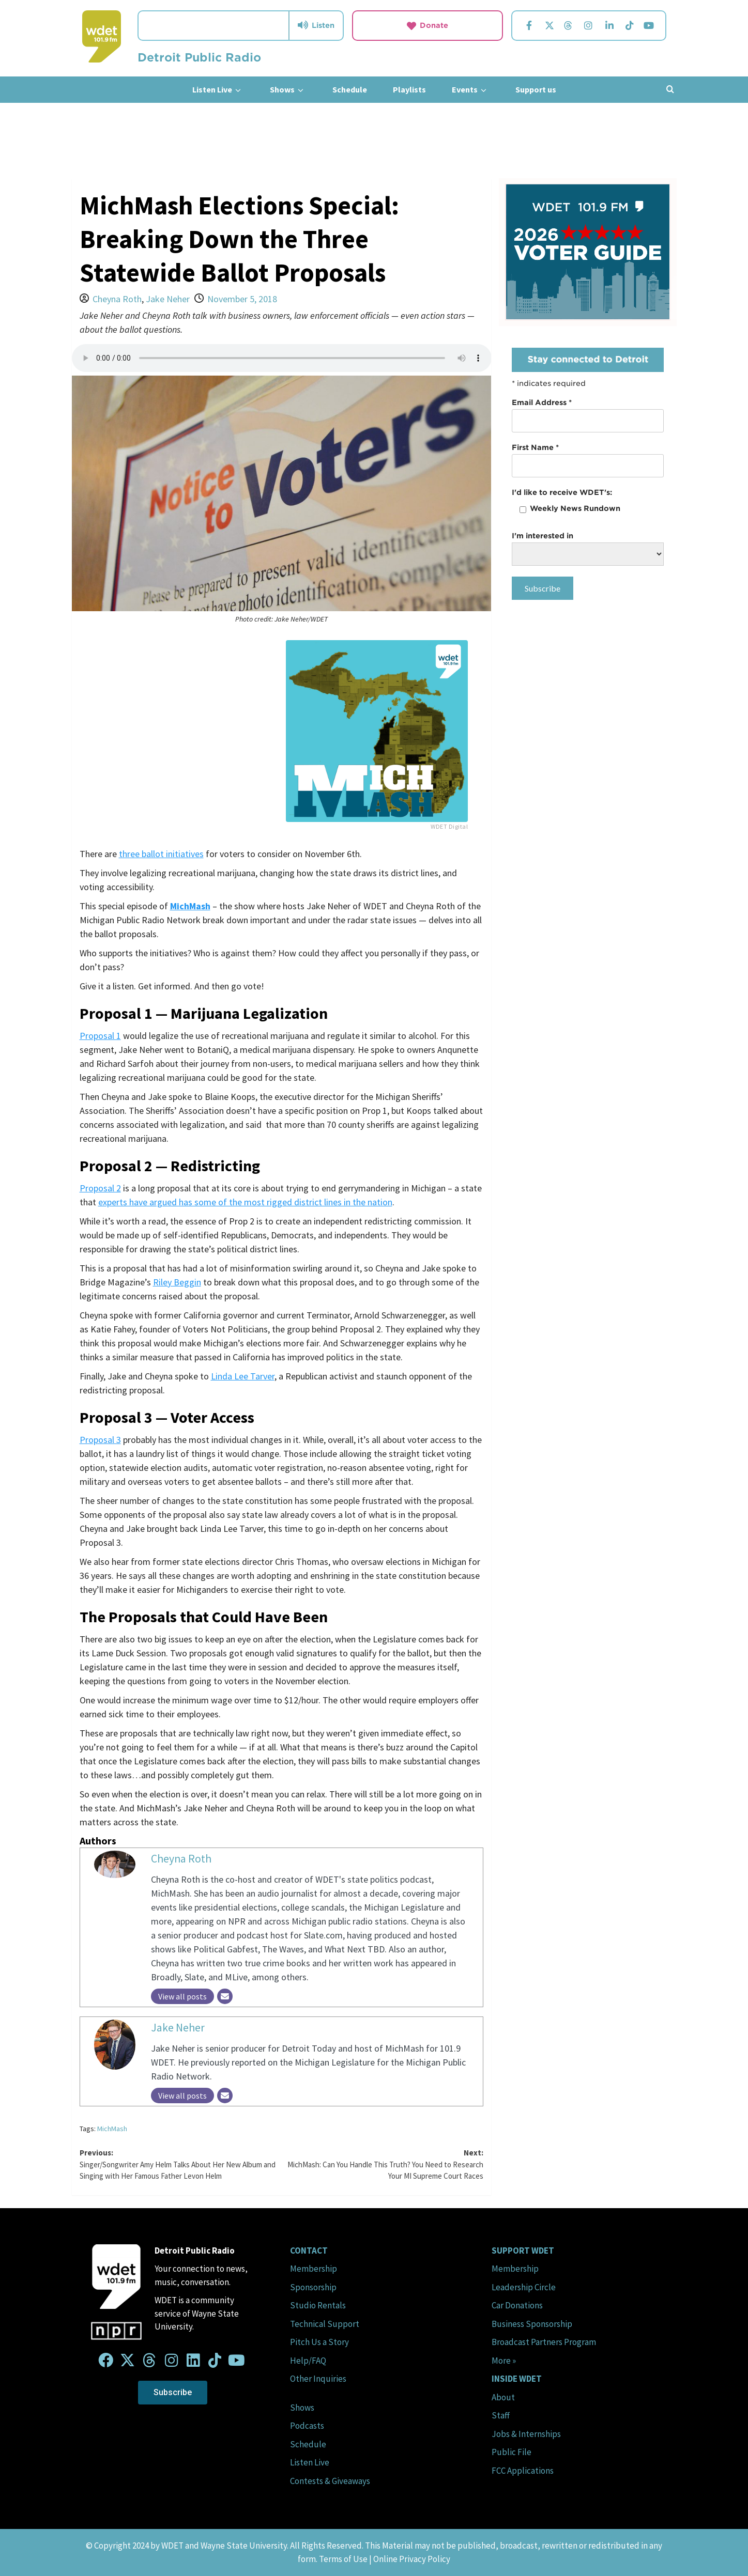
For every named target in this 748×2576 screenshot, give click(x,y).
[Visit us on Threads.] (568, 26)
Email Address (542, 402)
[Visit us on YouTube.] (648, 26)
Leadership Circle (524, 2287)
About (503, 2397)
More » (504, 2360)
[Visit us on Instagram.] (588, 26)
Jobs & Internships (526, 2434)
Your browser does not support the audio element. (282, 358)
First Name (535, 447)
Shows (288, 89)
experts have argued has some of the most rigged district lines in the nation (245, 1202)
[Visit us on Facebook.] (529, 26)
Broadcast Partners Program (544, 2342)
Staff (501, 2415)
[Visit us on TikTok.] (629, 26)
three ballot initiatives (161, 854)
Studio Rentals (318, 2305)
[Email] (225, 1996)
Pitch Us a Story (319, 2342)
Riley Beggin (177, 1282)
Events (471, 89)
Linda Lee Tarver (242, 1376)
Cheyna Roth (117, 299)
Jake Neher (168, 299)
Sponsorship (313, 2287)
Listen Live (218, 89)
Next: (382, 2165)
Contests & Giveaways (330, 2481)
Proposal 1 (100, 1036)
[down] (238, 90)
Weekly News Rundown (575, 508)
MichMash (112, 2128)
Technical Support (324, 2324)
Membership (313, 2268)
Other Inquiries (318, 2378)
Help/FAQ (308, 2360)
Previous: (181, 2165)
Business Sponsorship (532, 2324)
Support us (535, 89)
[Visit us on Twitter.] (549, 26)
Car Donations (517, 2305)
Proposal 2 (100, 1188)
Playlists (409, 89)
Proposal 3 (100, 1440)
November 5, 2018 (242, 299)
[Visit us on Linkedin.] (609, 26)
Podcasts (307, 2425)
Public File (511, 2452)
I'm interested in (542, 536)
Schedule (349, 89)
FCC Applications (523, 2470)
